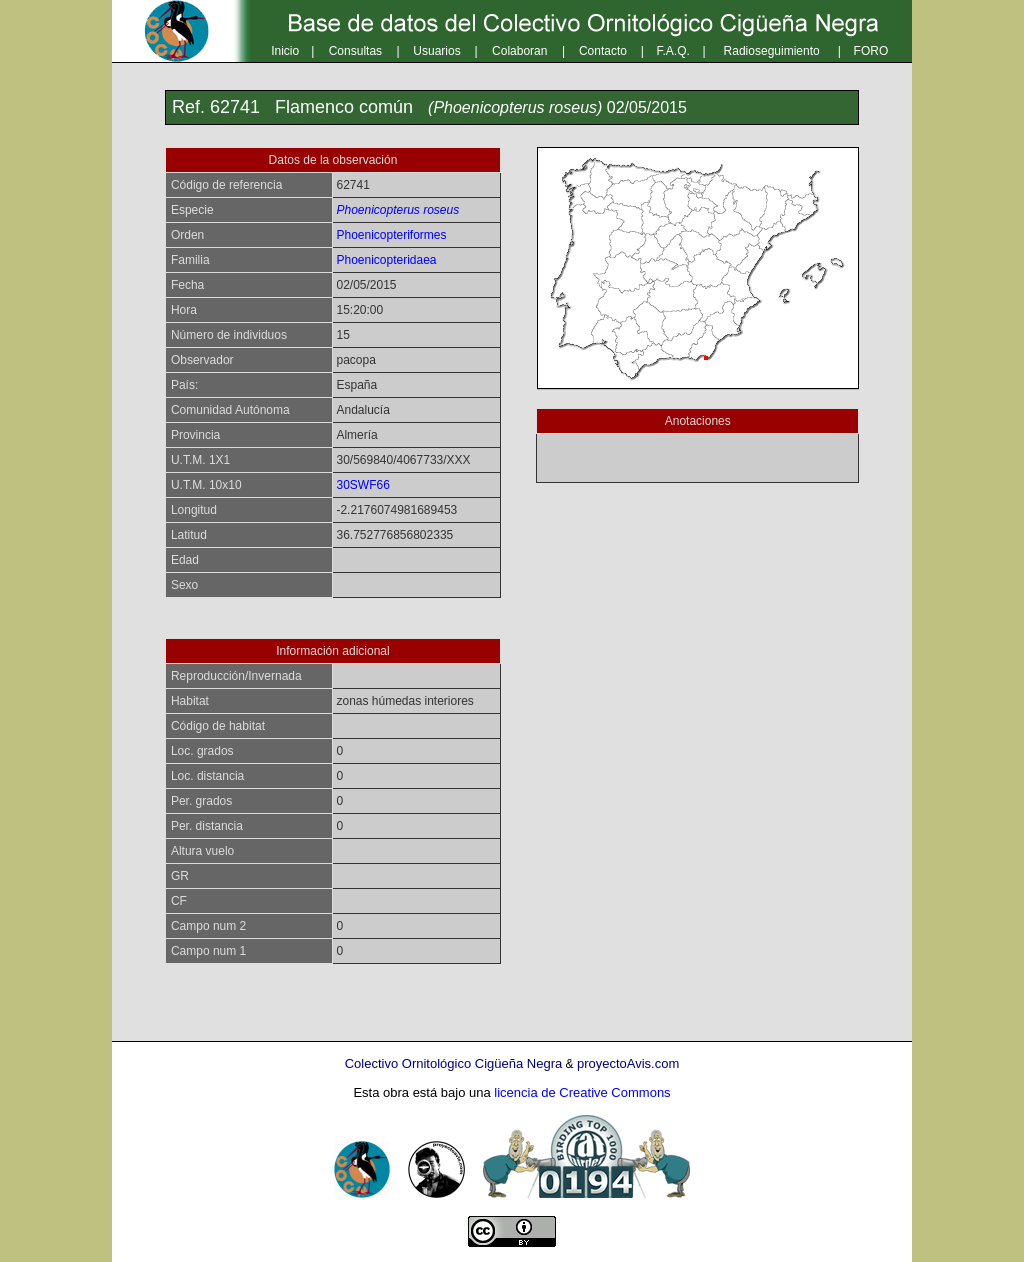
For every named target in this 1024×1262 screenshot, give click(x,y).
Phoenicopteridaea (386, 260)
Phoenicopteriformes (391, 235)
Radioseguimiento (772, 51)
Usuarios (436, 51)
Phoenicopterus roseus (397, 210)
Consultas (355, 51)
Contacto (603, 51)
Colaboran (519, 51)
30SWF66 (362, 485)
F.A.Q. (673, 51)
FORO (871, 51)
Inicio (285, 51)
